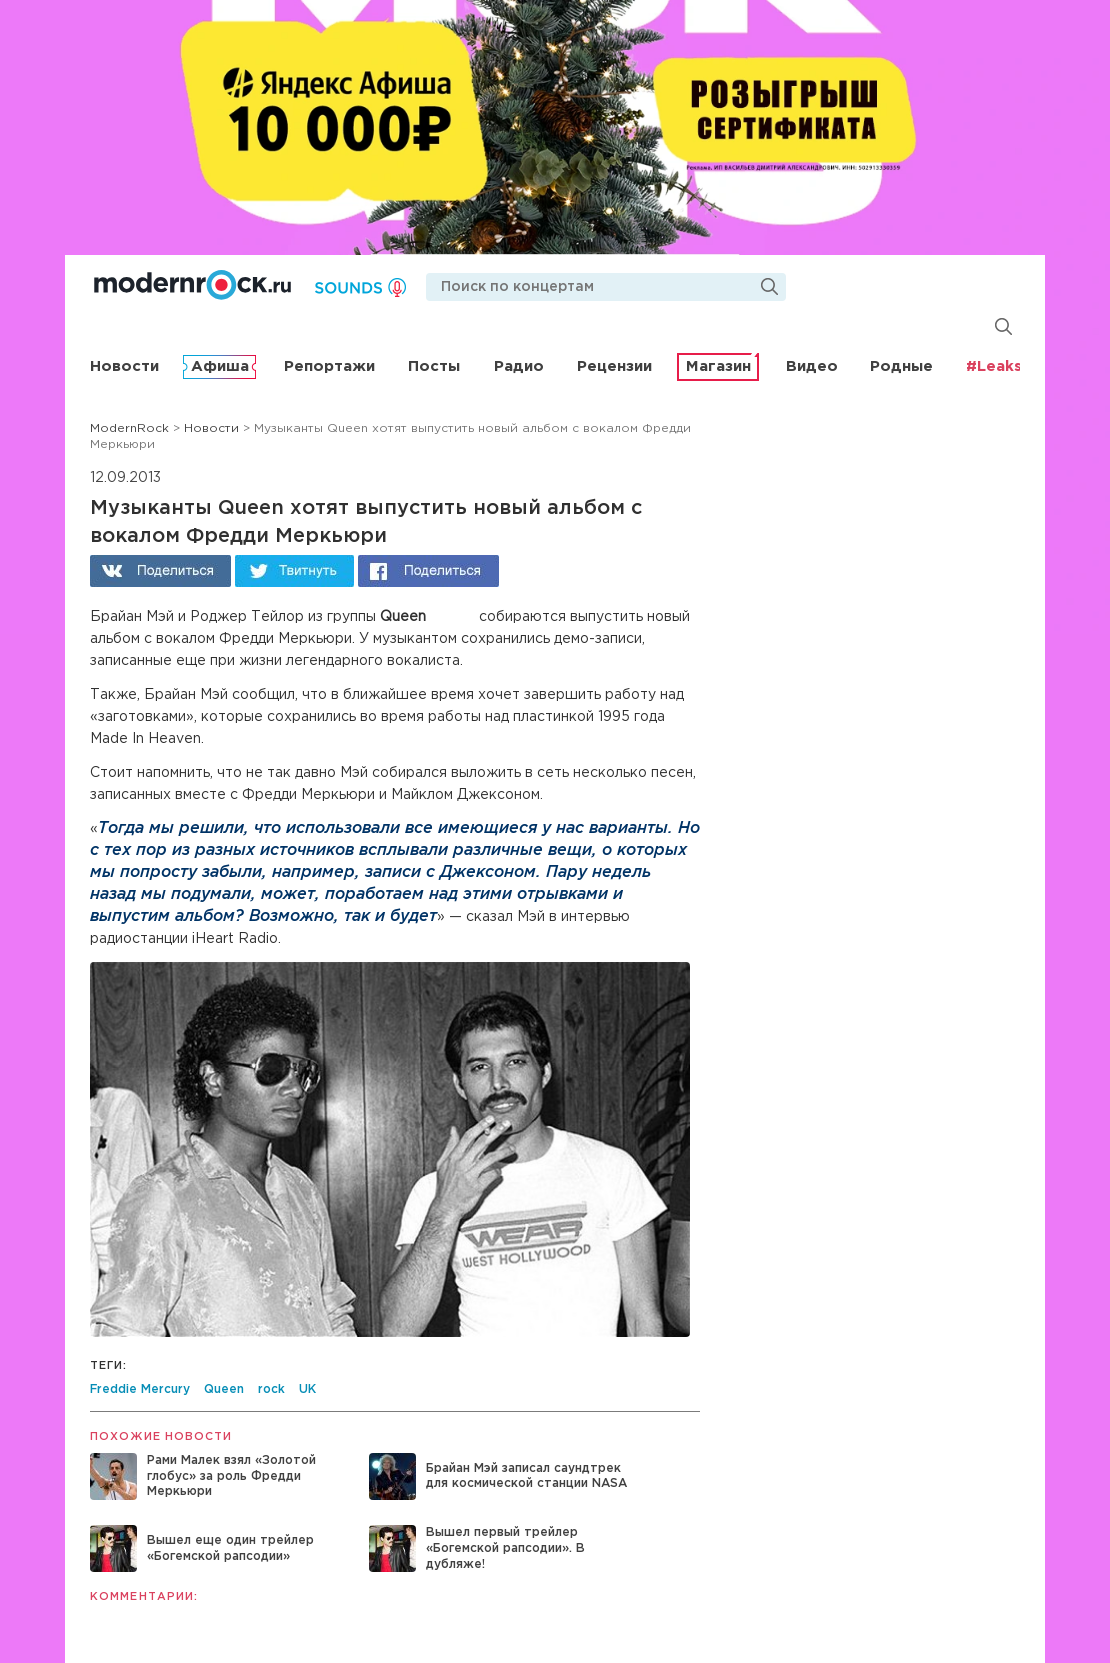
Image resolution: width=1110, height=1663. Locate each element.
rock (271, 1389)
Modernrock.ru (192, 285)
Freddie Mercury (140, 1389)
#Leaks (994, 366)
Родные (901, 366)
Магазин (718, 366)
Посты (434, 366)
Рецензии (614, 366)
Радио (519, 366)
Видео (812, 366)
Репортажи (329, 366)
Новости (124, 366)
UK (307, 1389)
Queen (224, 1389)
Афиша (220, 366)
